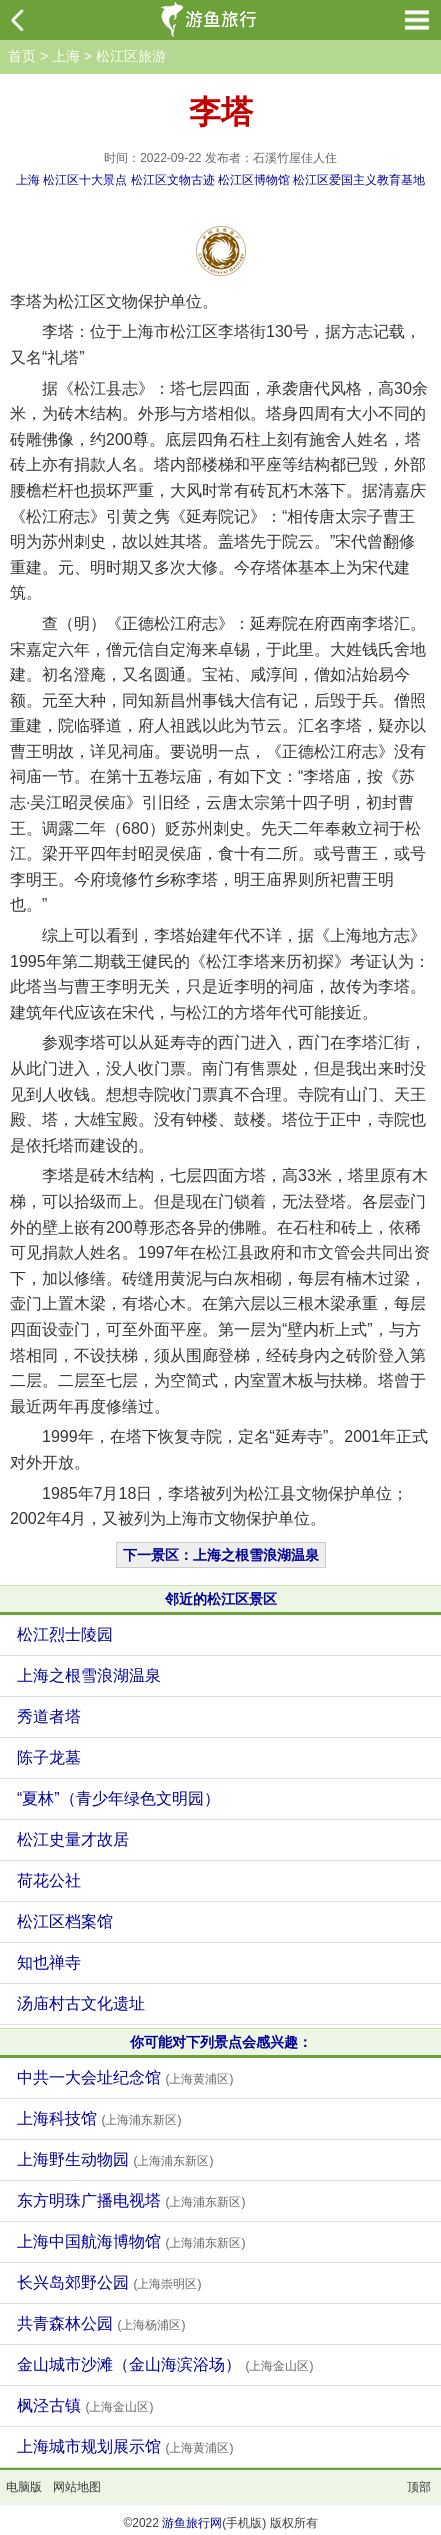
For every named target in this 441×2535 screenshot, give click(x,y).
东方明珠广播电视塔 (131, 2200)
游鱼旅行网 (192, 2523)
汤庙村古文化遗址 (81, 2003)
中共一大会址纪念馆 (125, 2077)
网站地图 (77, 2487)
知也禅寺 (49, 1962)
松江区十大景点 (85, 180)
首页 (22, 56)
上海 (66, 56)
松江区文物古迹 (173, 180)
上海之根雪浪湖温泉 (89, 1675)
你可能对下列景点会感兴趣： (221, 2042)
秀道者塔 (49, 1716)
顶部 (419, 2487)
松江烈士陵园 (65, 1634)
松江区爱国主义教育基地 (359, 180)
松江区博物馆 (254, 180)
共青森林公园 (101, 2323)
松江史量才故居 (73, 1839)
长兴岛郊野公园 (109, 2282)
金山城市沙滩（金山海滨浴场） (165, 2364)
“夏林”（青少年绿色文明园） (118, 1798)
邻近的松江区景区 (221, 1599)
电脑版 (24, 2487)
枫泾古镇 (85, 2405)
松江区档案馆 (65, 1921)
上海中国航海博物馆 (131, 2241)
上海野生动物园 (115, 2159)
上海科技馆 (99, 2118)
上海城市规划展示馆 (125, 2446)
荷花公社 (49, 1880)
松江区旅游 (131, 56)
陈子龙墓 (49, 1757)
